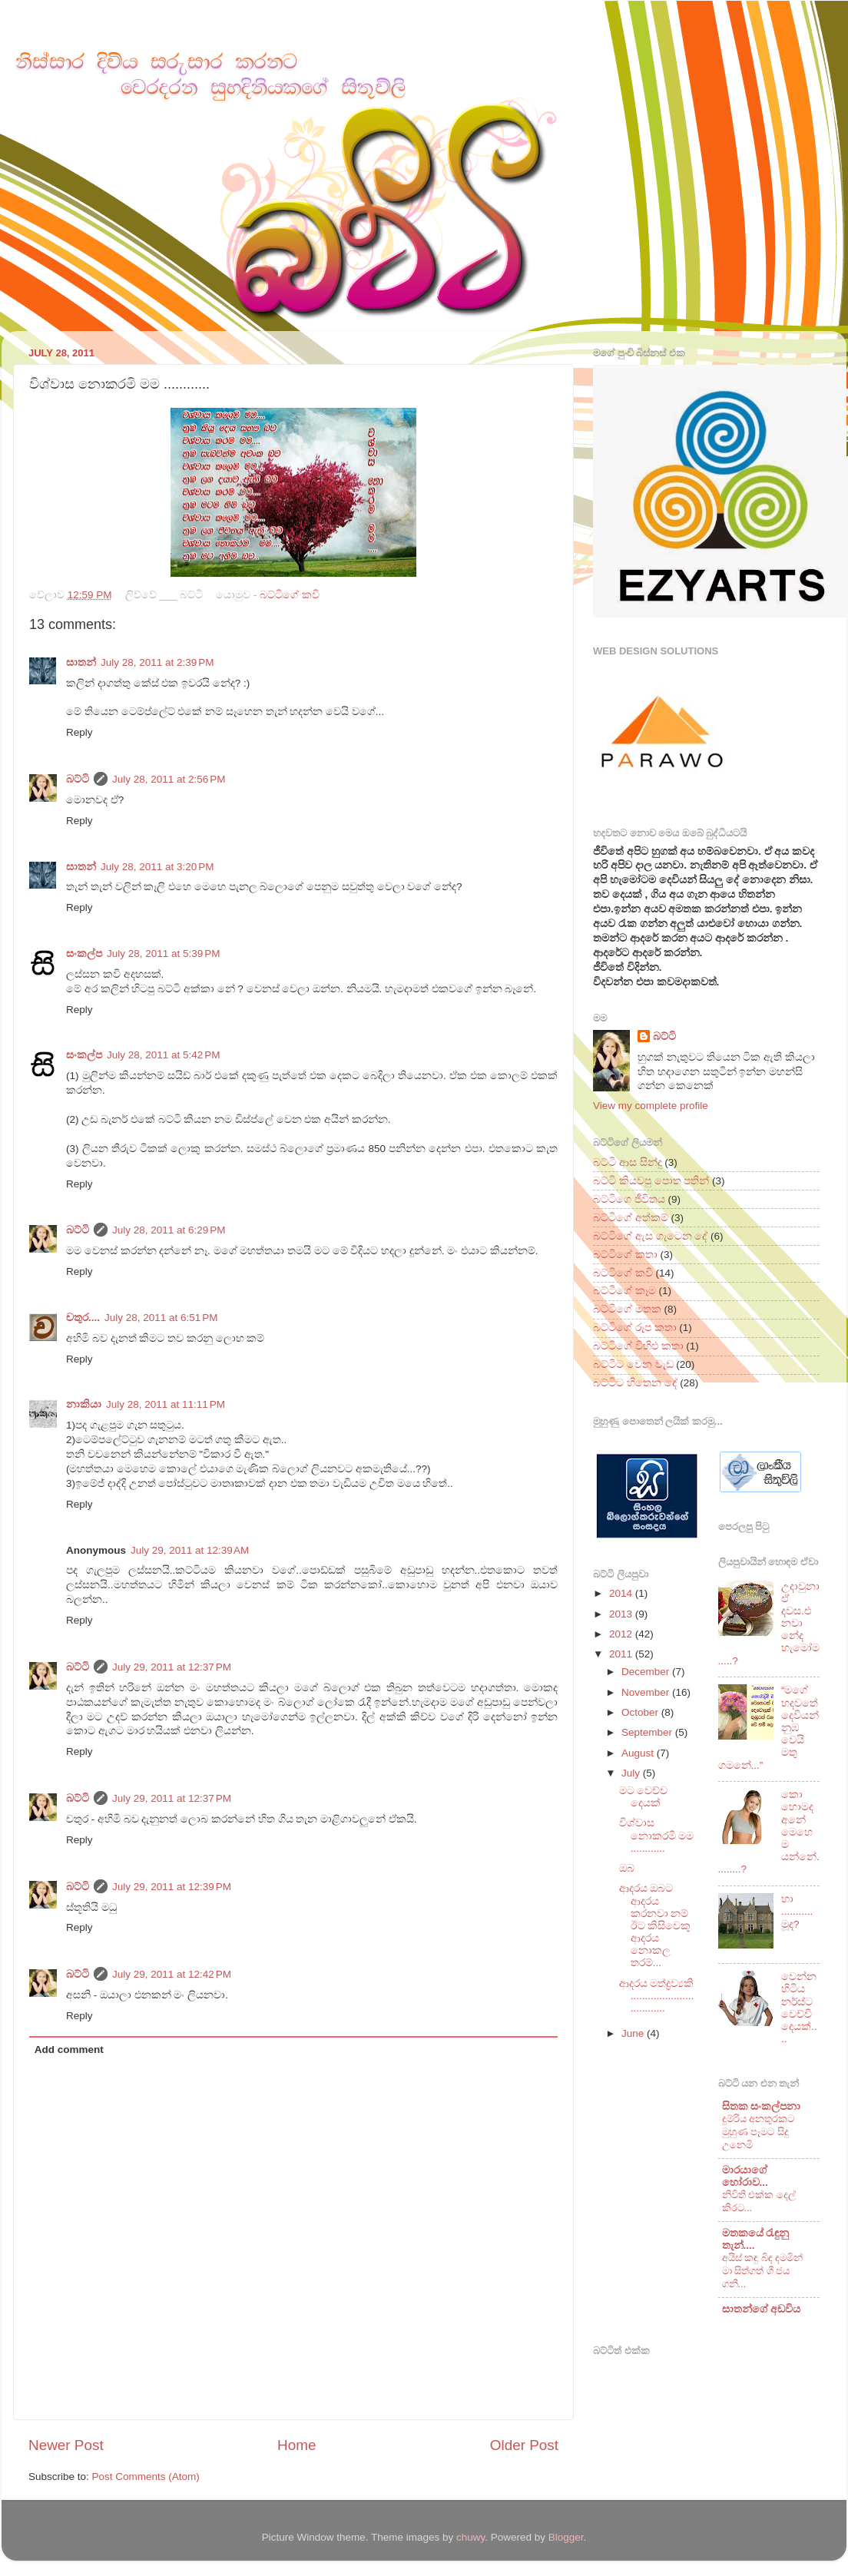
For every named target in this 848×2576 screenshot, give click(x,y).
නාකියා (83, 1404)
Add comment (69, 2049)
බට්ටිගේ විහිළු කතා (638, 1346)
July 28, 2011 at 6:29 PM (168, 1230)
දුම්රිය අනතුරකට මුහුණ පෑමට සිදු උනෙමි (758, 2131)
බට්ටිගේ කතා (625, 1254)
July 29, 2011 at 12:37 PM (171, 1667)
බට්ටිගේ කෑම (624, 1290)
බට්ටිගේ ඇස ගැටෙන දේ (650, 1236)
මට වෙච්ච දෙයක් (643, 1797)
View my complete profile (650, 1105)
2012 (622, 1634)
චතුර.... (83, 1317)
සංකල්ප (84, 953)
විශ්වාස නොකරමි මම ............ (656, 1835)
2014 (622, 1593)
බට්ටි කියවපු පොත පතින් (651, 1181)
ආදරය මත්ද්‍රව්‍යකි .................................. (656, 1996)
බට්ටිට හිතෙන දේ (635, 1383)
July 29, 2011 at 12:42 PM (171, 1974)
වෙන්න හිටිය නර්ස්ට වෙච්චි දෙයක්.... (799, 2008)
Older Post (524, 2445)
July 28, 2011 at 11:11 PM (165, 1404)
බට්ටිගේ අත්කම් (630, 1217)
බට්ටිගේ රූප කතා (635, 1327)
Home (296, 2445)
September (648, 1732)
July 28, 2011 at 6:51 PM (160, 1317)
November (646, 1692)
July (632, 1773)
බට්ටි (77, 779)
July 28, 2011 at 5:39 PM (163, 953)
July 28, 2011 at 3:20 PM (157, 866)
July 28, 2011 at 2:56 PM (168, 779)
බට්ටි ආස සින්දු (627, 1162)
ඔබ (626, 1868)
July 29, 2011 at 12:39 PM (171, 1886)
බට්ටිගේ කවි (290, 595)
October (641, 1712)
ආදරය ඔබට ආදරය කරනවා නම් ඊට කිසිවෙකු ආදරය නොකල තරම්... (655, 1925)
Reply (79, 732)
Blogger (566, 2537)
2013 (622, 1614)
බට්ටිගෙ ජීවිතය (629, 1199)
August (639, 1753)
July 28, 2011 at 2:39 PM (157, 662)
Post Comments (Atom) (146, 2476)
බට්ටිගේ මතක (627, 1309)
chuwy (470, 2537)
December (646, 1671)
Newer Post (66, 2445)
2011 (622, 1654)
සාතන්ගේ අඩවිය (761, 2309)
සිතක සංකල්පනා (761, 2106)
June (634, 2033)
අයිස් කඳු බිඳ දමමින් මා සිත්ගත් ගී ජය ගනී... (762, 2270)
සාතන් (81, 662)
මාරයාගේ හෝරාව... (745, 2176)
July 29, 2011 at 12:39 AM (190, 1550)
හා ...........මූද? (797, 1911)
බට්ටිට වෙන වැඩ (633, 1364)
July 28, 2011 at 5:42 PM (163, 1055)
